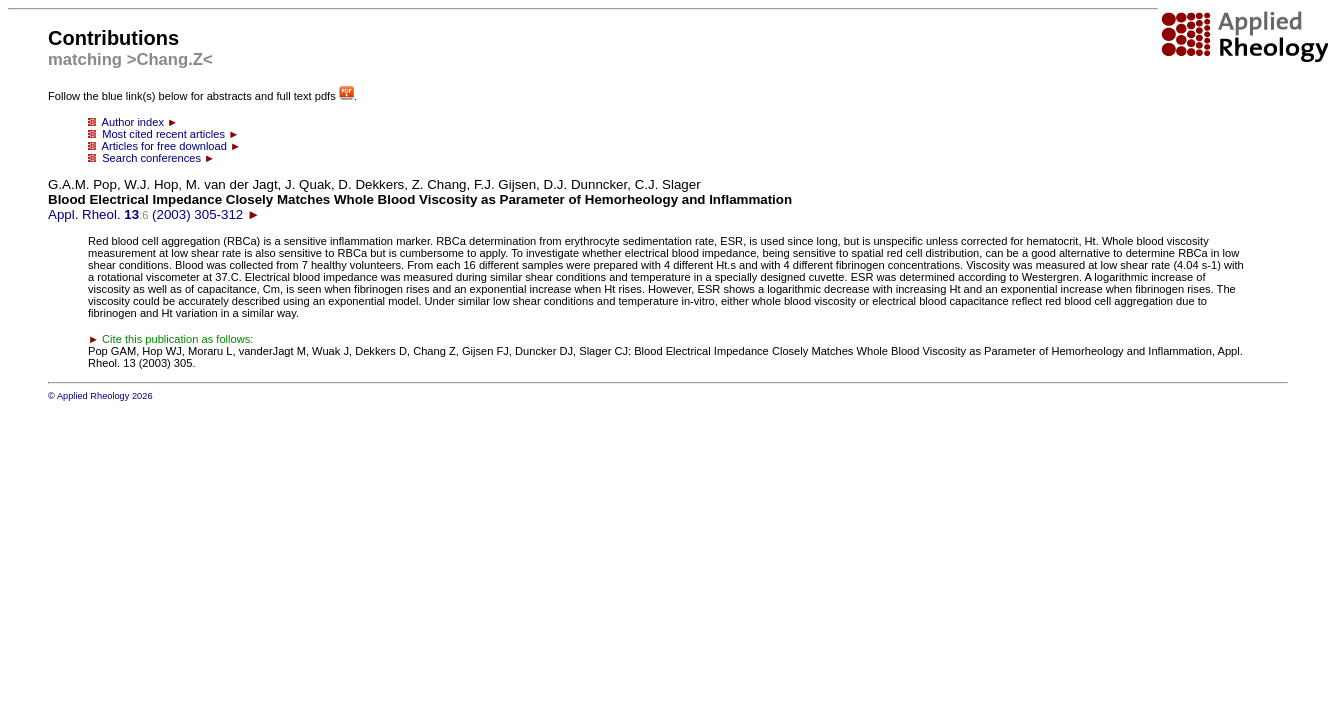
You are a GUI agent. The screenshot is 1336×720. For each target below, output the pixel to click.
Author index (133, 122)
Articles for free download (164, 146)
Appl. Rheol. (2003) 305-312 (420, 199)
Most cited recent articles (163, 134)
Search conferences (151, 158)
